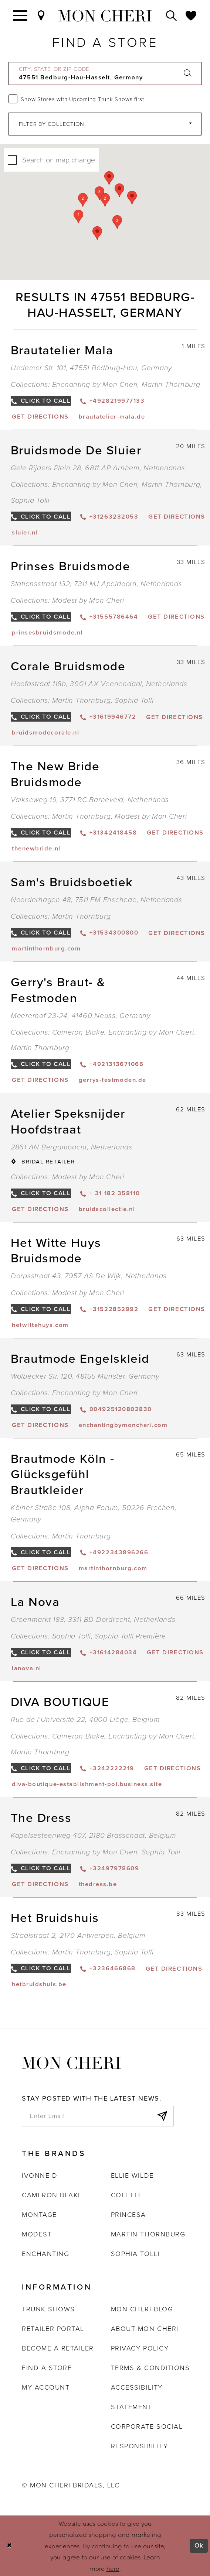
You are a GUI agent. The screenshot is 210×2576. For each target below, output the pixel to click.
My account (46, 2387)
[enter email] (97, 2116)
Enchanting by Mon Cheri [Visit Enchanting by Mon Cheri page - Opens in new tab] (95, 384)
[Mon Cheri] (71, 2062)
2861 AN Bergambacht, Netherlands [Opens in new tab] (71, 1147)
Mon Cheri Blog (142, 2309)
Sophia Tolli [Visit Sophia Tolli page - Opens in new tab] (30, 500)
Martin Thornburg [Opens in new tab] (148, 2234)
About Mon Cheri (145, 2328)
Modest (37, 2234)
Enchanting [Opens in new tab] (45, 2254)
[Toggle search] (171, 15)
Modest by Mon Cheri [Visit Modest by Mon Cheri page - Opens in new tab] (88, 600)
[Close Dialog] (9, 2546)
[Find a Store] (41, 15)
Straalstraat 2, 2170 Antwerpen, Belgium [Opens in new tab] (78, 1935)
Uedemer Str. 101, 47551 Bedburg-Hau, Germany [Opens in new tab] (91, 367)
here (112, 2568)
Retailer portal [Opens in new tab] (53, 2328)
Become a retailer (58, 2348)
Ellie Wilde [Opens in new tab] (132, 2175)
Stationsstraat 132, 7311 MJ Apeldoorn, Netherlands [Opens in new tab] (96, 583)
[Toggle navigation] (20, 15)
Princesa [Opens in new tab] (128, 2214)
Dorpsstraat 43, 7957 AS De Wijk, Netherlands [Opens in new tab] (89, 1275)
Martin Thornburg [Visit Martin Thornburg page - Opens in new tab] (171, 384)
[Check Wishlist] (191, 15)
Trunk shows (48, 2309)
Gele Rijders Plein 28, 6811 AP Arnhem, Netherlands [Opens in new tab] (98, 467)
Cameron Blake (52, 2195)
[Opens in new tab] (40, 416)
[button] (105, 200)
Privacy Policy (140, 2348)
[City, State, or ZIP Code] (105, 73)
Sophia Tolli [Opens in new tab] (135, 2254)
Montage (39, 2214)
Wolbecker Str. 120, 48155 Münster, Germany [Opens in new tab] (85, 1376)
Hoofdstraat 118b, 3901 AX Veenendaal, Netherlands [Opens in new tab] (99, 683)
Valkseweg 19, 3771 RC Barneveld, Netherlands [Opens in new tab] (90, 799)
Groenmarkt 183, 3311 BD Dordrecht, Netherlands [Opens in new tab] (93, 1619)
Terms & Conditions (150, 2368)
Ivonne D (39, 2175)
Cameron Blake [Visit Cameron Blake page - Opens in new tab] (78, 1032)
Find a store (47, 2368)
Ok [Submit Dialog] (199, 2545)
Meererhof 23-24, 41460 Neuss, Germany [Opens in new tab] (80, 1015)
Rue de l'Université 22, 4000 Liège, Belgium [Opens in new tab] (85, 1719)
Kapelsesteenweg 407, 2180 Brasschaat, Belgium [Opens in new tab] (93, 1835)
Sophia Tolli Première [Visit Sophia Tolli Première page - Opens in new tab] (130, 1636)
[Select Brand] (105, 124)
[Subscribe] (162, 2116)
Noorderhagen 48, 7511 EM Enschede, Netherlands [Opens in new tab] (96, 899)
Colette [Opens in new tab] (127, 2195)
